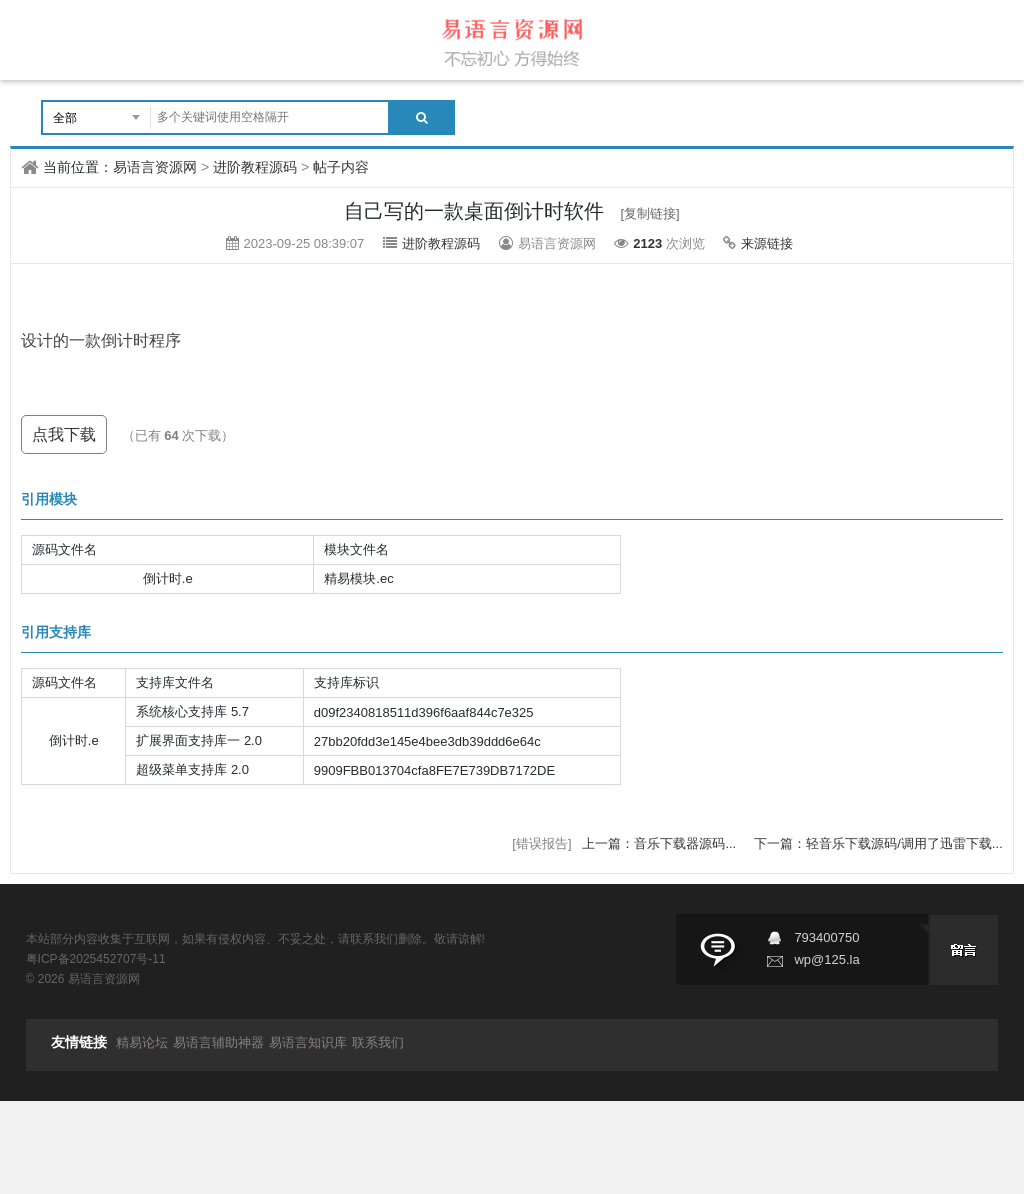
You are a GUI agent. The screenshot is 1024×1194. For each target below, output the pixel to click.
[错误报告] (541, 843)
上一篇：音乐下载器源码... (660, 843)
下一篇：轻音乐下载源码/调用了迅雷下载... (878, 843)
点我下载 (64, 434)
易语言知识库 (308, 1042)
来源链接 (767, 243)
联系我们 (378, 1042)
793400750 (826, 937)
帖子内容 (341, 167)
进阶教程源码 (255, 167)
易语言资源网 (155, 167)
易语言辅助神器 (218, 1042)
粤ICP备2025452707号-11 (96, 959)
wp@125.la (826, 959)
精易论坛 (142, 1042)
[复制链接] (650, 213)
